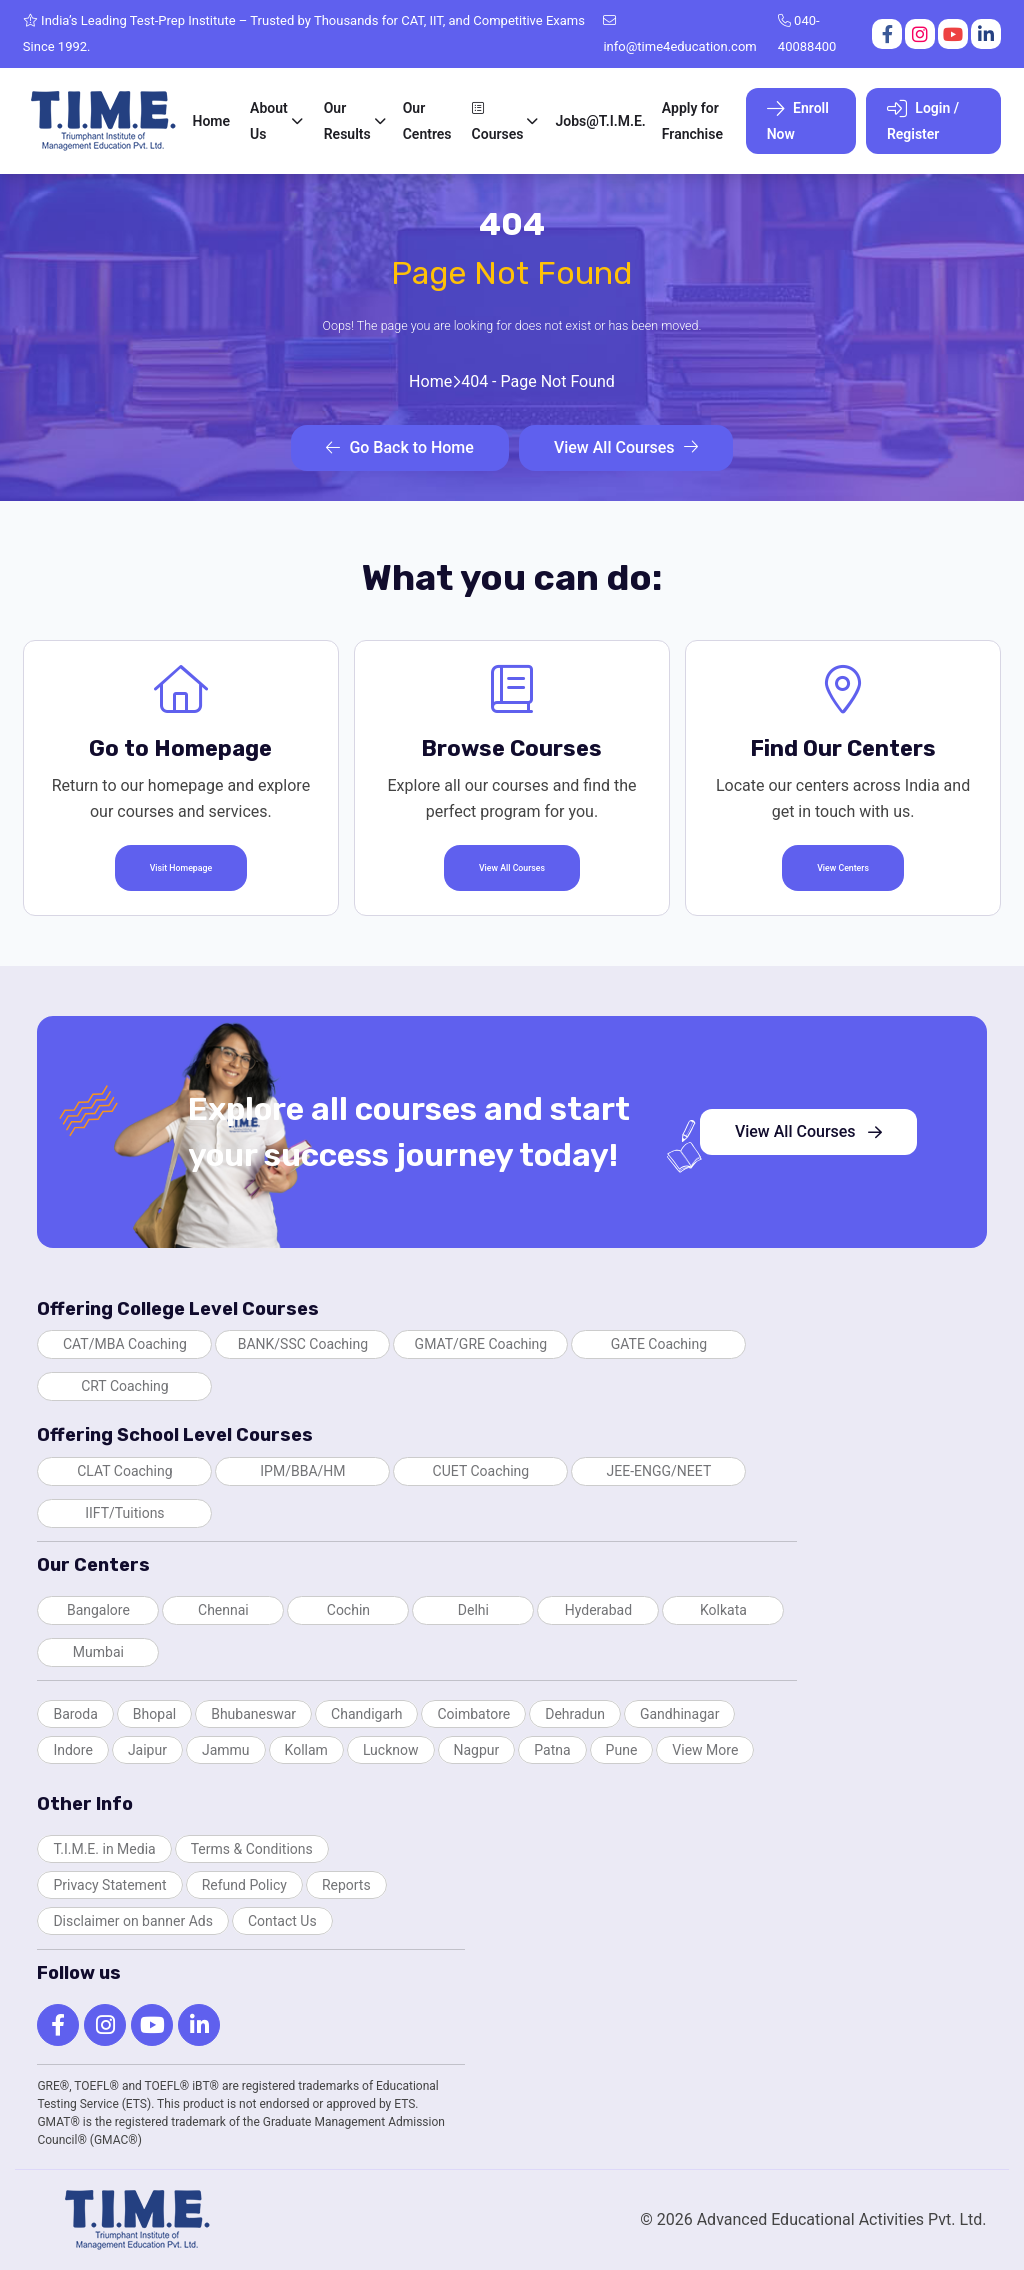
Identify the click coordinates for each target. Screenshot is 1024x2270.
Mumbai (98, 1652)
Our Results (347, 121)
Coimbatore (473, 1714)
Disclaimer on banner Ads (133, 1921)
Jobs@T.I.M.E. (600, 121)
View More (705, 1750)
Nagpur (477, 1750)
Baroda (75, 1714)
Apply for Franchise (692, 121)
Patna (552, 1750)
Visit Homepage (181, 868)
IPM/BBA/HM (302, 1471)
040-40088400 (807, 33)
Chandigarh (366, 1714)
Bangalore (98, 1610)
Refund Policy (244, 1885)
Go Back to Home (399, 447)
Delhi (473, 1610)
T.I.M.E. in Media (104, 1849)
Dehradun (575, 1714)
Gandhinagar (679, 1714)
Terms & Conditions (252, 1849)
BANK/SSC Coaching (303, 1344)
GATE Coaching (659, 1344)
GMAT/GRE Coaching (481, 1344)
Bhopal (154, 1714)
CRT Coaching (125, 1386)
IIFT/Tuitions (124, 1513)
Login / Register (923, 120)
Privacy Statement (109, 1885)
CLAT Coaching (124, 1471)
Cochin (348, 1610)
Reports (346, 1885)
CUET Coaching (481, 1471)
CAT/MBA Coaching (125, 1344)
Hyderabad (598, 1610)
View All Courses (626, 447)
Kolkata (723, 1610)
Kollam (306, 1750)
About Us (269, 121)
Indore (72, 1750)
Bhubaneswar (253, 1714)
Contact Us (282, 1921)
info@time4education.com (679, 34)
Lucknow (391, 1750)
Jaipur (147, 1750)
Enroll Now (798, 120)
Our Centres (427, 121)
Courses (498, 121)
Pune (622, 1750)
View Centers (843, 868)
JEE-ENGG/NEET (659, 1471)
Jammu (226, 1750)
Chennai (223, 1610)
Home (212, 121)
